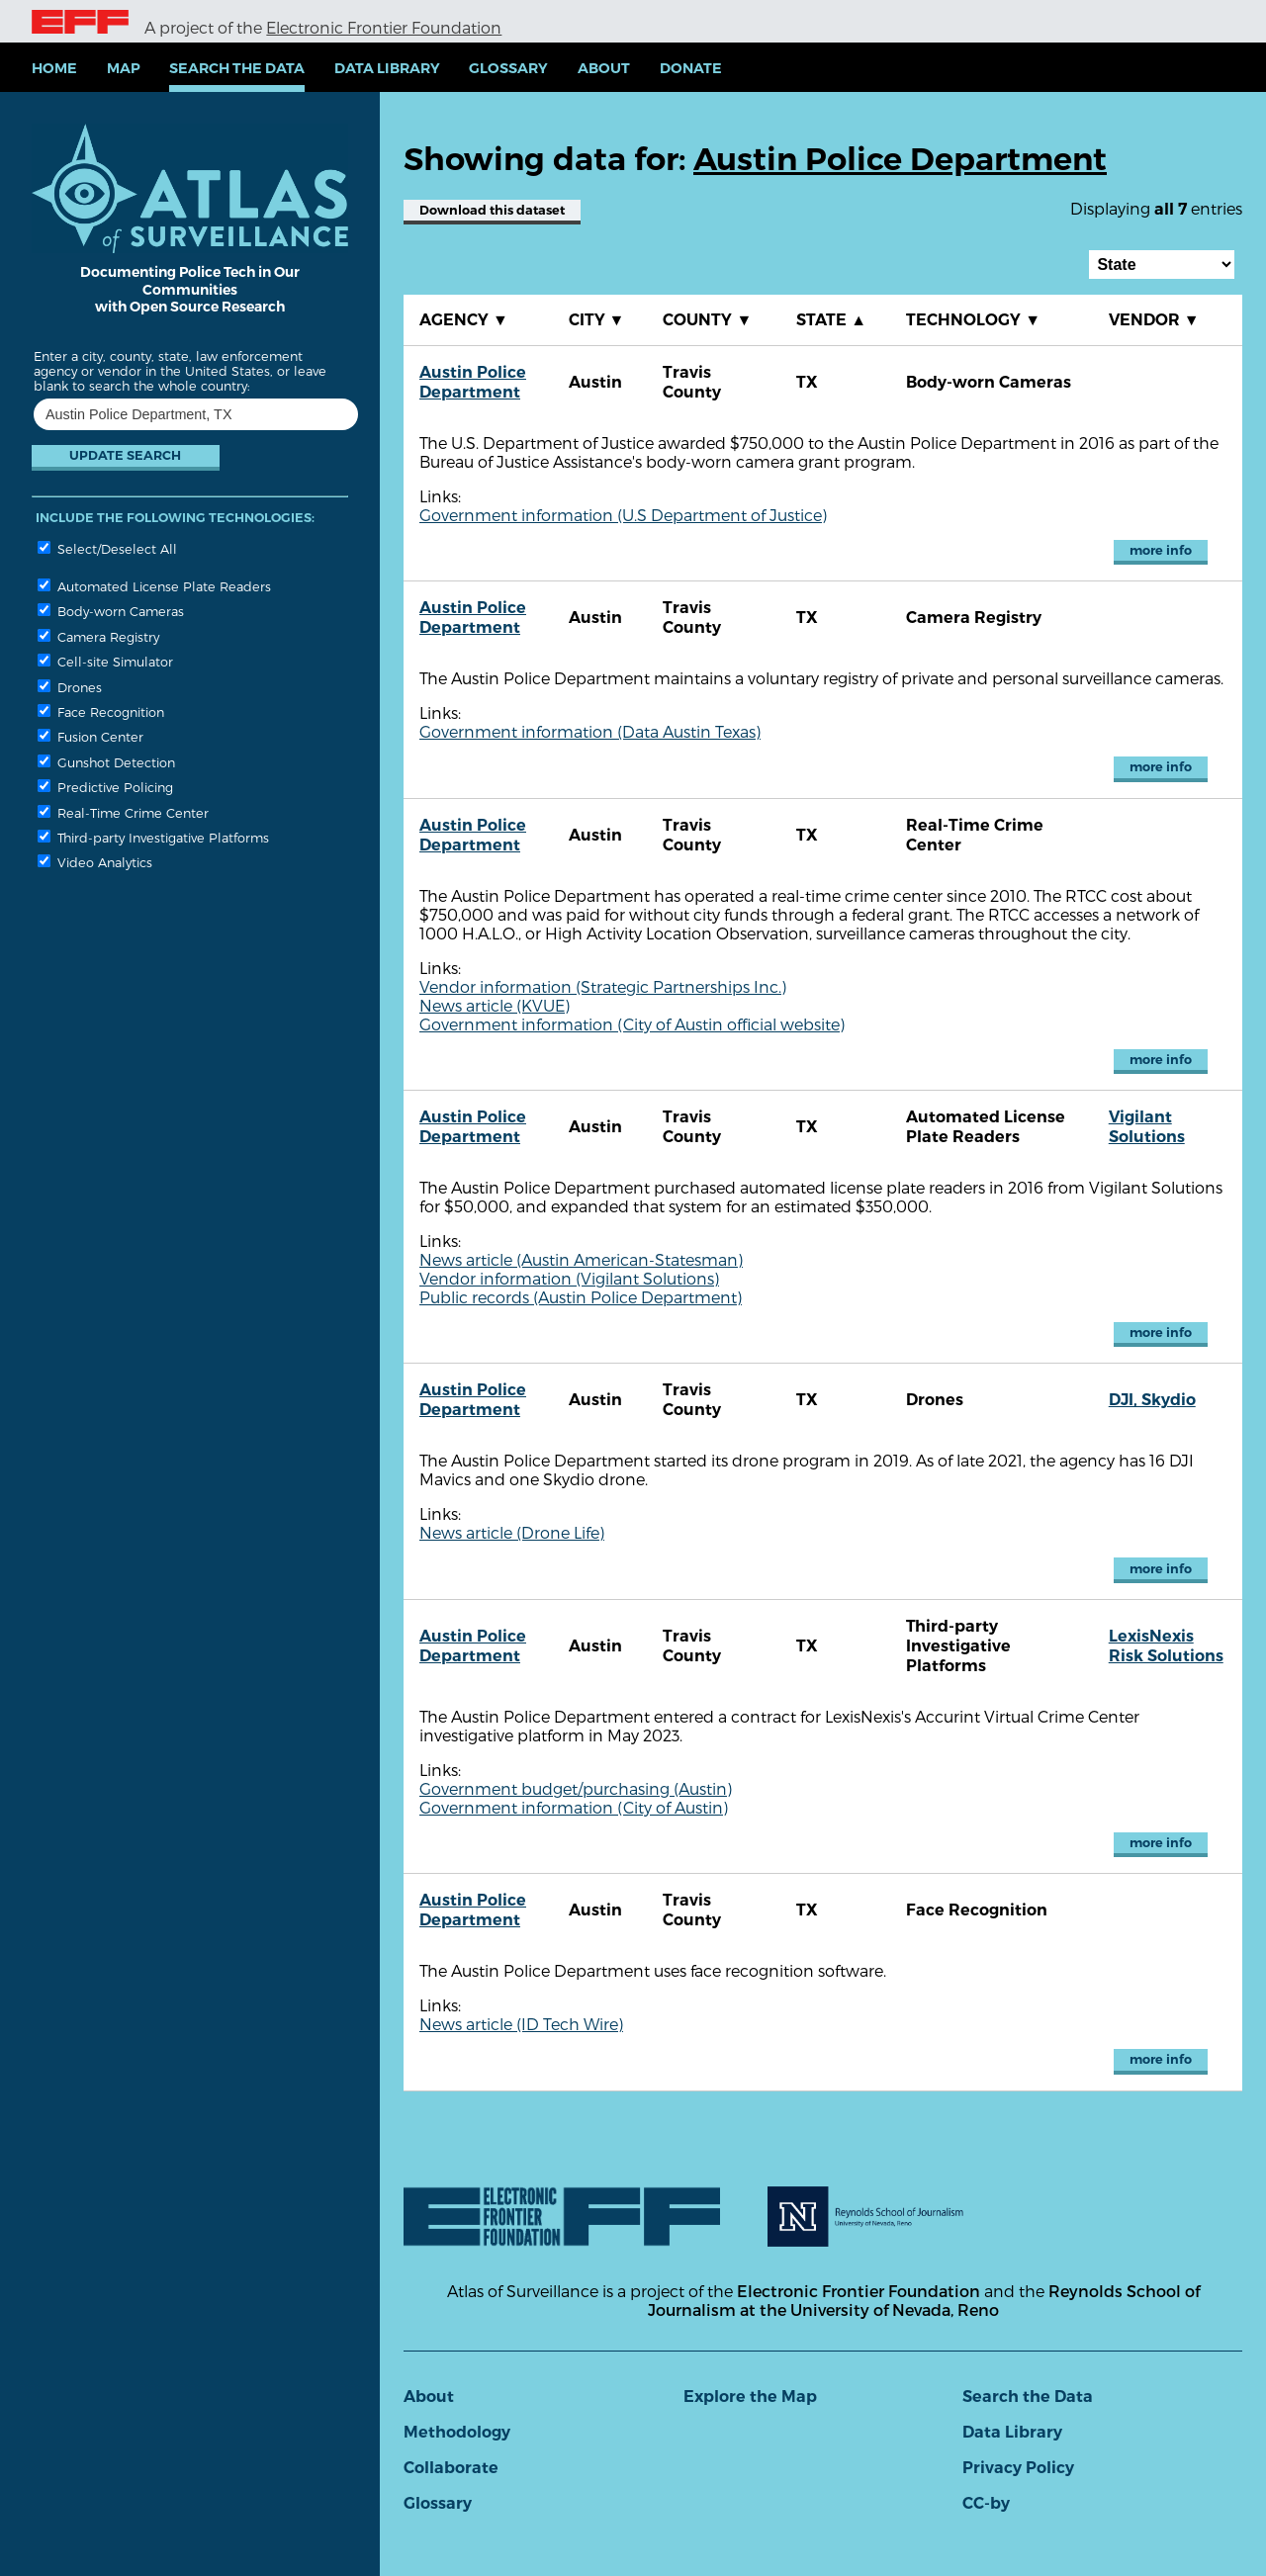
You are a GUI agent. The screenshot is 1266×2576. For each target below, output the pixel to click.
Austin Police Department (472, 382)
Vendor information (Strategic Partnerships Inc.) (602, 986)
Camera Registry (98, 636)
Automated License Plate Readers (154, 585)
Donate (691, 68)
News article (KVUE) (494, 1005)
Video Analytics (95, 861)
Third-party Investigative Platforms (153, 837)
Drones (70, 686)
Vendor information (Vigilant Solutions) (569, 1278)
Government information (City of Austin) (573, 1807)
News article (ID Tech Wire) (521, 2023)
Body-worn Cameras (111, 610)
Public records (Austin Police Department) (580, 1297)
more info (1161, 550)
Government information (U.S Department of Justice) (623, 514)
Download (492, 210)
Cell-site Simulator (105, 661)
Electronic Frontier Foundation (383, 27)
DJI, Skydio (1152, 1399)
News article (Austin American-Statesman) (581, 1259)
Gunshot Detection (106, 762)
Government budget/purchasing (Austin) (575, 1788)
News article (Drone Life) (511, 1532)
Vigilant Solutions (1147, 1127)
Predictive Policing (105, 786)
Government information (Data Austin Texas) (590, 731)
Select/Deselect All (107, 548)
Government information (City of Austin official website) (632, 1024)
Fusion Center (90, 736)
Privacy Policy (1018, 2467)
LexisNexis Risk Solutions (1166, 1646)
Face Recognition (101, 711)
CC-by (986, 2503)
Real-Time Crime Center (123, 812)
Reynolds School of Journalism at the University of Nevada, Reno (924, 2300)
